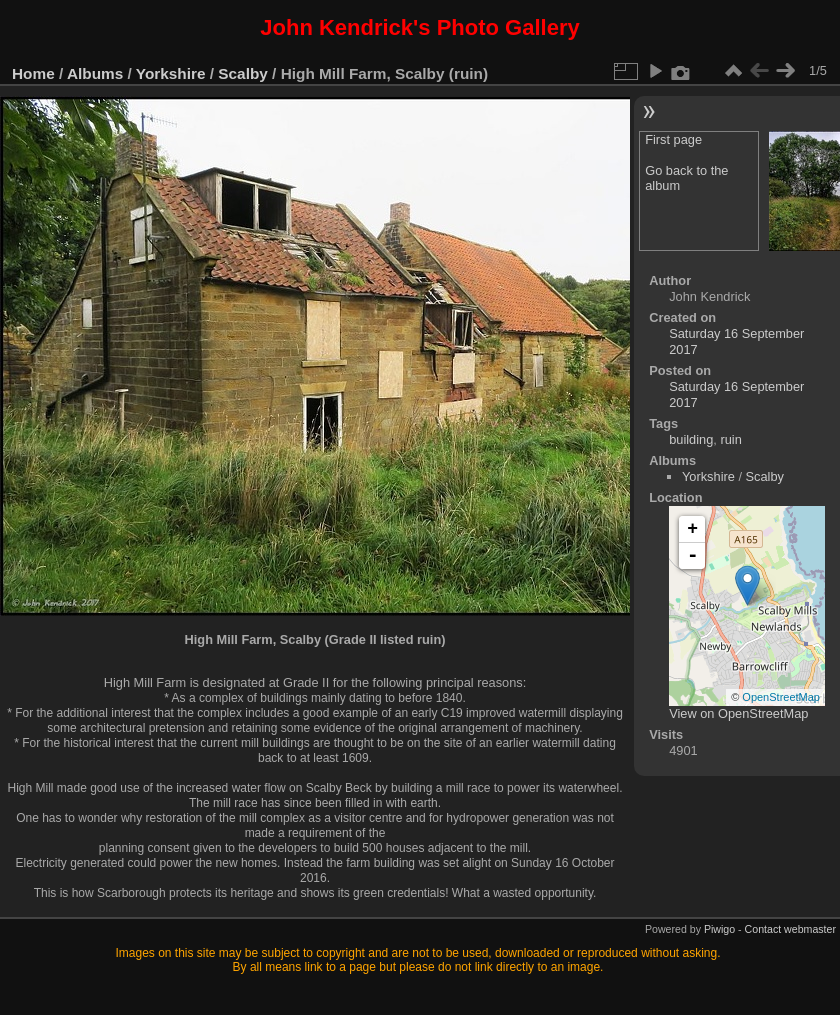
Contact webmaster (790, 929)
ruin (730, 439)
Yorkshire (171, 73)
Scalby (243, 73)
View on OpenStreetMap (738, 713)
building (691, 439)
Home (33, 73)
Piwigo (719, 929)
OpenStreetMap (781, 697)
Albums (95, 73)
